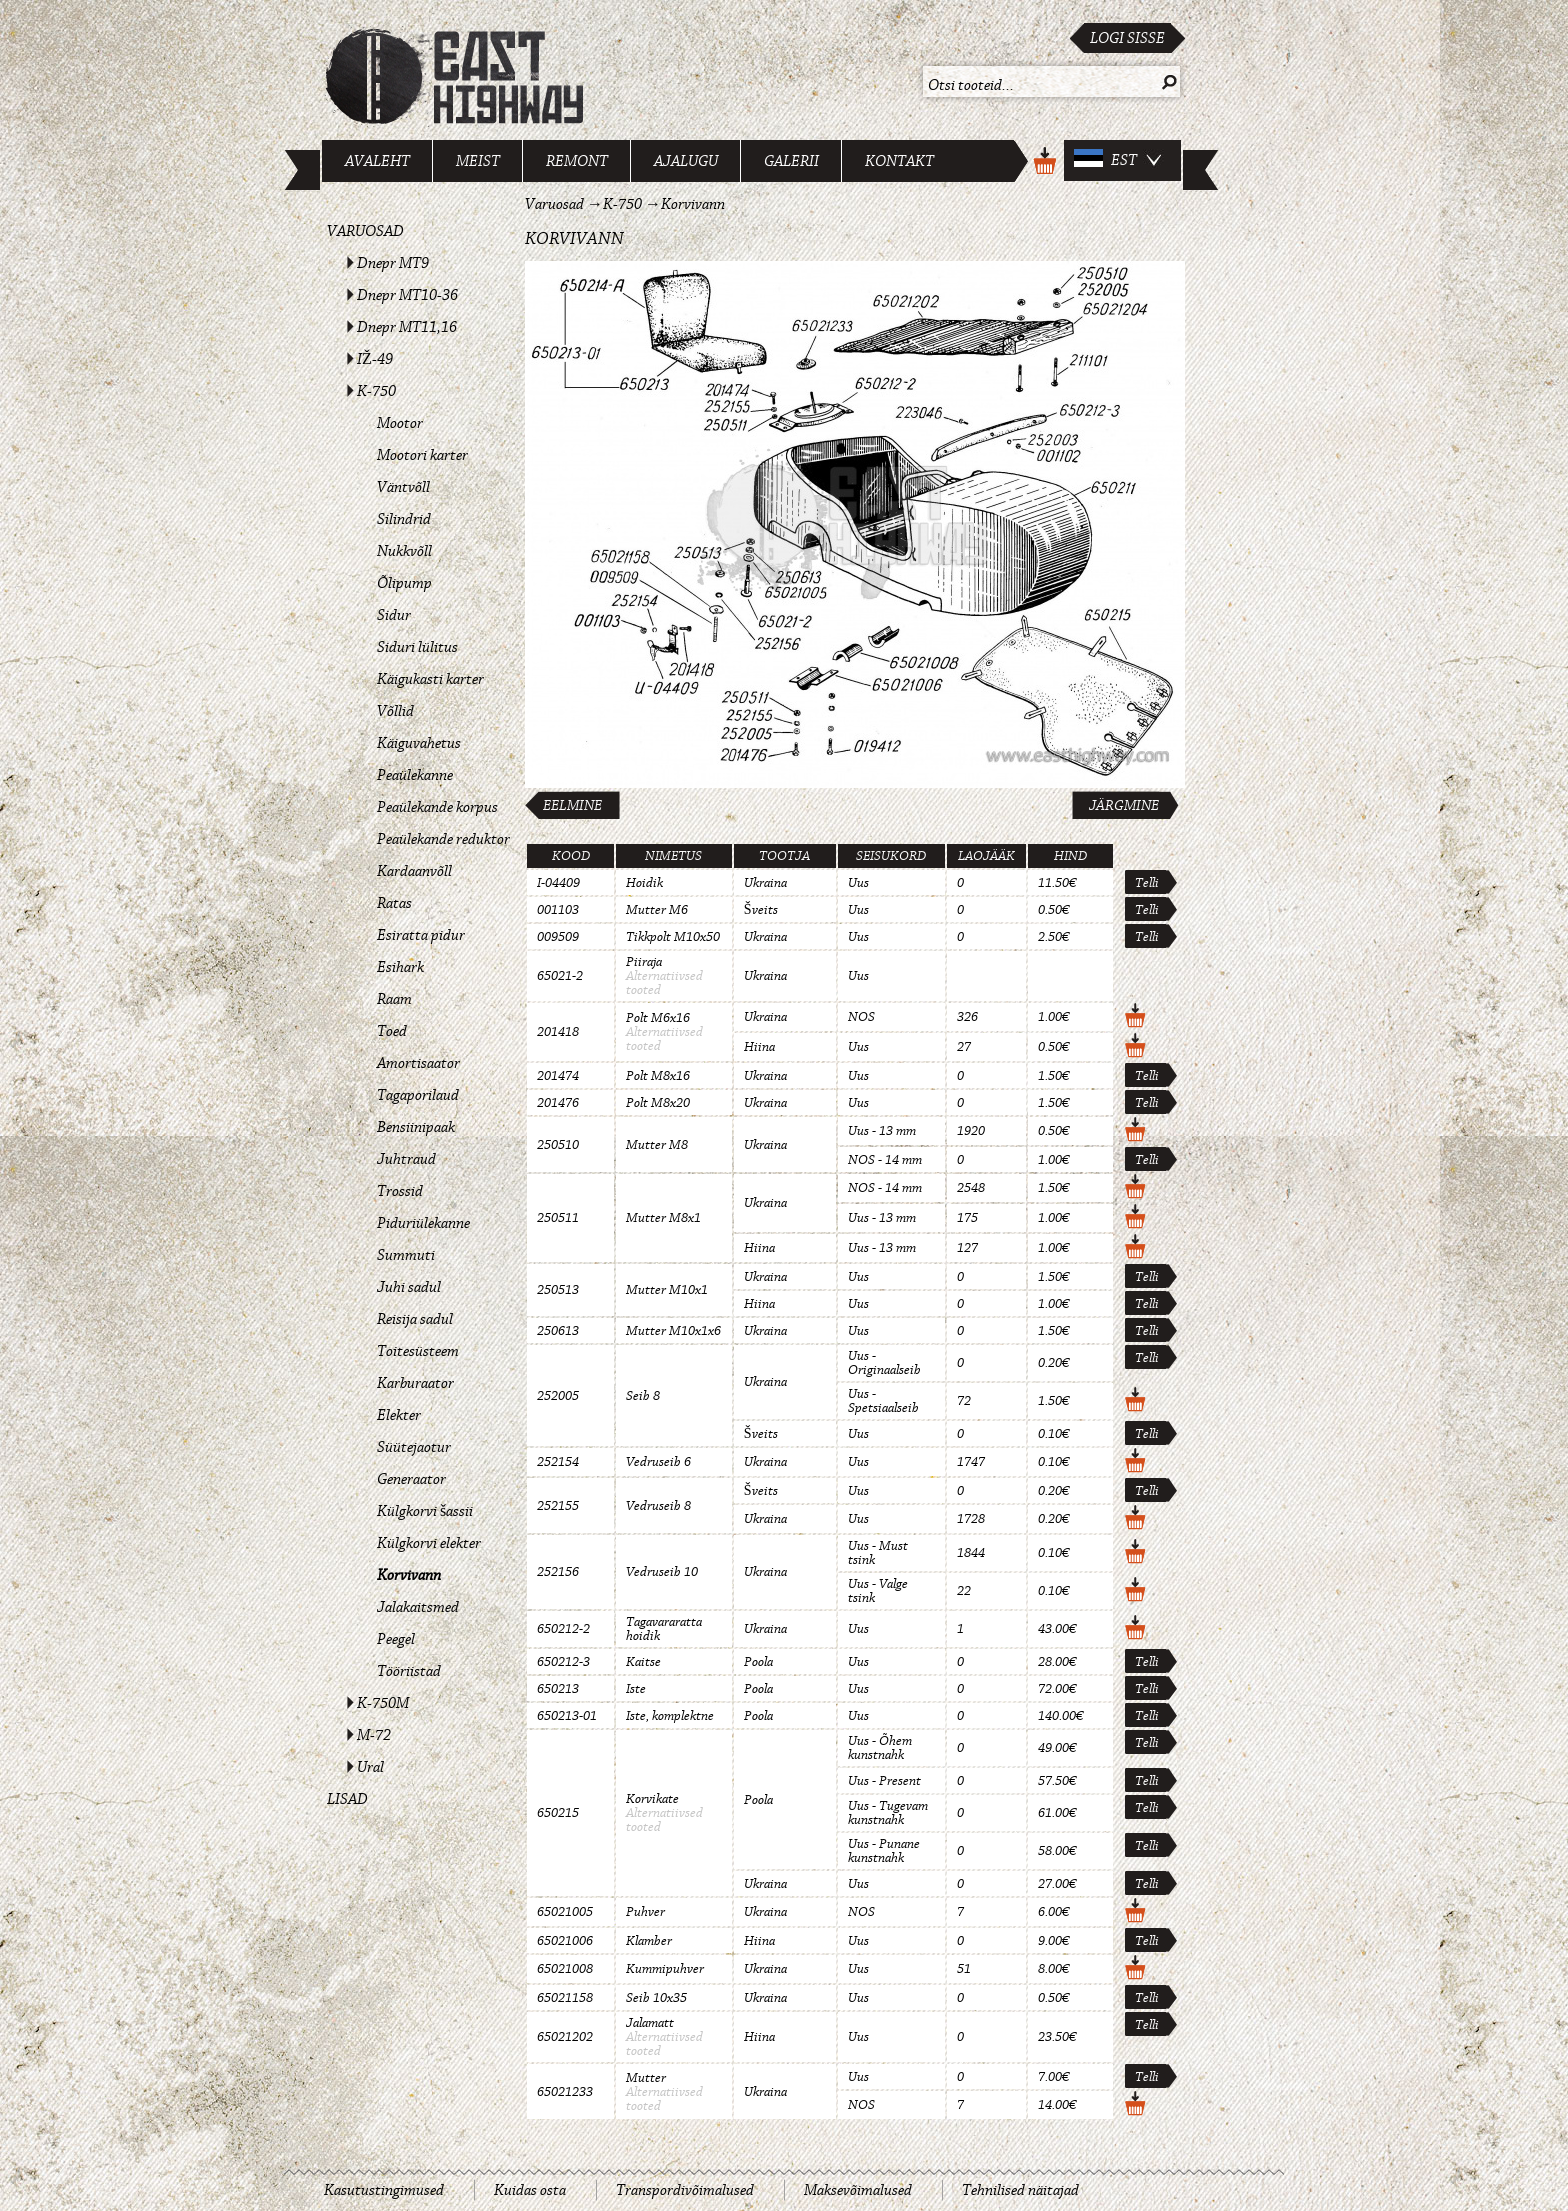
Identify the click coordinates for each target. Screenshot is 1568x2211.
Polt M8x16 (658, 1076)
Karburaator (415, 1383)
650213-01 (567, 1716)
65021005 (565, 1912)
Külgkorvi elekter (429, 1543)
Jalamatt (650, 2023)
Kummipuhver (665, 1969)
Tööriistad (409, 1671)
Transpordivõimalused (685, 2190)
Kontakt (899, 161)
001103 (558, 910)
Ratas (394, 903)
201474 (558, 1076)
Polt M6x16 (658, 1018)
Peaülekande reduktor (443, 839)
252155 (558, 1506)
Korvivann (409, 1575)
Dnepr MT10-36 (407, 295)
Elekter (399, 1415)
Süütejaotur (414, 1447)
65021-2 (560, 976)
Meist (478, 161)
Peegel (396, 1639)
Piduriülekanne (423, 1223)
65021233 (565, 2092)
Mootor (400, 423)
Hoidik (644, 883)
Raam (394, 999)
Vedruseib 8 (658, 1506)
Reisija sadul (415, 1319)
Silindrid (404, 519)
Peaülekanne (415, 775)
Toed (392, 1031)
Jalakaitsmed (418, 1607)
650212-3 (563, 1662)
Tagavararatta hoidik (664, 1629)
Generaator (411, 1479)
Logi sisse (1127, 38)
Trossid (400, 1191)
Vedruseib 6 (658, 1462)
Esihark (400, 967)
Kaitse (643, 1662)
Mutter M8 (657, 1145)
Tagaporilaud (418, 1095)
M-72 (374, 1735)
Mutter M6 (657, 910)
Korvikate (652, 1799)
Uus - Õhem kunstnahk (880, 1748)
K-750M (383, 1703)
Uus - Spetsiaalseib (883, 1401)
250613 (558, 1331)
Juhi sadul (409, 1287)
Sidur (394, 615)
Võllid (395, 711)
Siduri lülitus (417, 647)
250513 (558, 1290)
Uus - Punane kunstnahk (884, 1851)
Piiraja (644, 962)
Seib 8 (643, 1396)
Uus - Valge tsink (878, 1591)
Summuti (406, 1255)
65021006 (565, 1941)
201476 (558, 1103)
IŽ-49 (375, 359)
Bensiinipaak (416, 1127)
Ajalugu (686, 161)
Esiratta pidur (421, 935)
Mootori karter (422, 455)
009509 (558, 937)
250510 (558, 1145)
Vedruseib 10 (662, 1572)
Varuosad (365, 231)
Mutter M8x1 (663, 1218)
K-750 (376, 391)
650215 (558, 1813)
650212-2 (563, 1629)
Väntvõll (403, 487)
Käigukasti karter (430, 679)
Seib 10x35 (656, 1998)
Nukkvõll (404, 551)
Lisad (347, 1799)
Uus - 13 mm (882, 1131)
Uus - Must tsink (878, 1553)
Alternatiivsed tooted (664, 983)
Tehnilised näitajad (1020, 2190)
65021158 (565, 1998)
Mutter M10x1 (667, 1290)
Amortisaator (418, 1063)
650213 (558, 1689)
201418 (558, 1032)
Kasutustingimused (384, 2190)
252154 (558, 1462)
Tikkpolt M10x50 (673, 937)
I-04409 (558, 883)
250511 (558, 1218)
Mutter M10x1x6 (673, 1331)
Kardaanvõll (414, 871)
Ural (370, 1767)
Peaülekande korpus (437, 807)
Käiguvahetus (419, 743)
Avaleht (377, 161)
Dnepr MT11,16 (407, 327)
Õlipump (404, 583)
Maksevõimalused (858, 2190)
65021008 (565, 1969)
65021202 (565, 2037)
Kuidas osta (530, 2190)
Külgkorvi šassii (425, 1511)
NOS (861, 1017)
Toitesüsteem (418, 1351)
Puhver (645, 1912)
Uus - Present (884, 1781)
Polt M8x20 (658, 1103)
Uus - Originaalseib (884, 1363)
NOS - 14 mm (885, 1160)
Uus (858, 883)
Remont (577, 161)
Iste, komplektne (670, 1716)
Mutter (646, 2078)
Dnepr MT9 (393, 263)
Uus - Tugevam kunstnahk (888, 1813)
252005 (558, 1396)
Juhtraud (406, 1159)
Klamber (649, 1941)
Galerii (791, 161)
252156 (558, 1572)
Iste (636, 1689)
